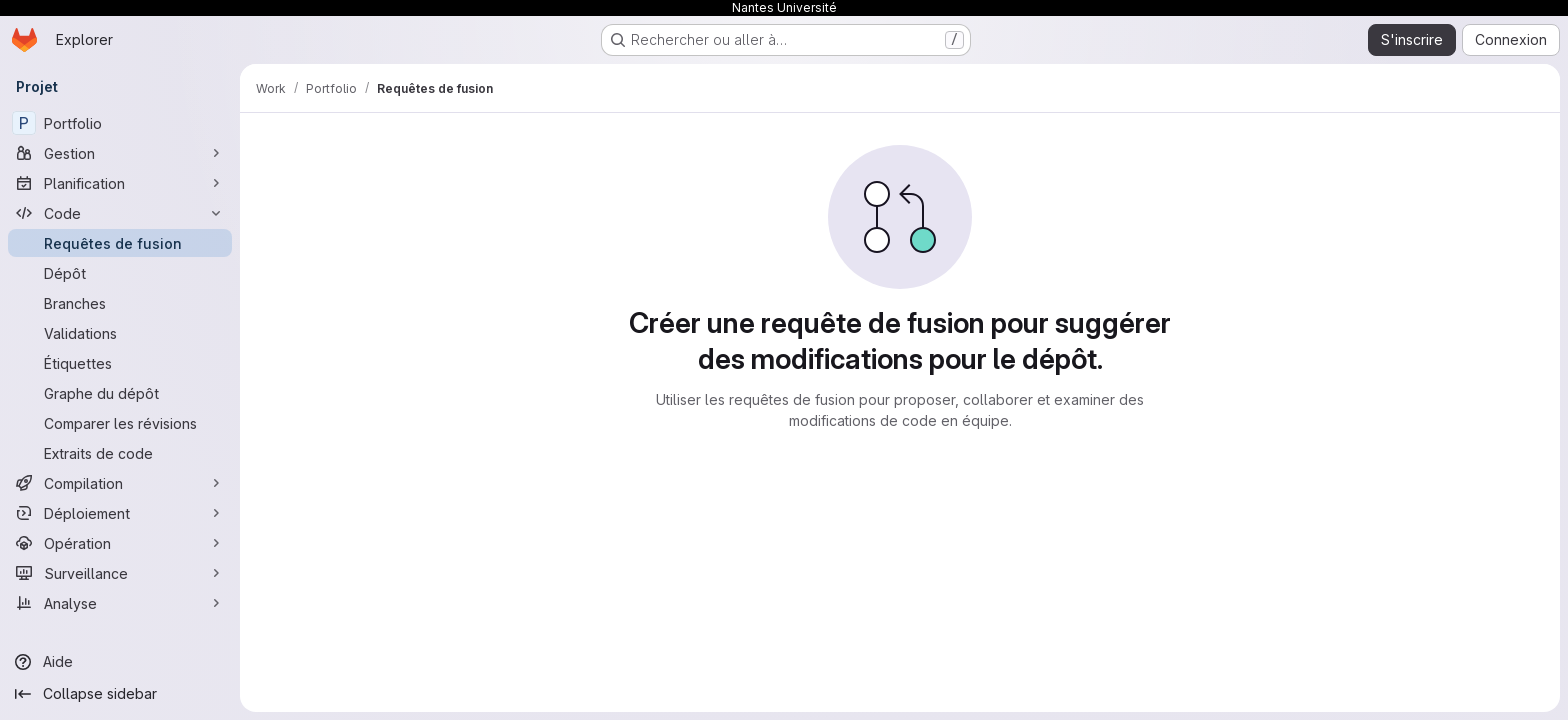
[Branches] (120, 303)
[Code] (120, 213)
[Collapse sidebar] (120, 694)
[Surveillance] (120, 573)
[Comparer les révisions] (120, 423)
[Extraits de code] (120, 453)
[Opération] (120, 543)
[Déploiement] (120, 513)
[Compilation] (120, 483)
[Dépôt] (120, 273)
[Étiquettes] (120, 363)
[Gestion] (120, 153)
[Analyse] (120, 603)
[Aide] (120, 662)
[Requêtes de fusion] (120, 243)
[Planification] (120, 183)
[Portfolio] (120, 123)
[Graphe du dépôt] (120, 393)
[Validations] (120, 333)
